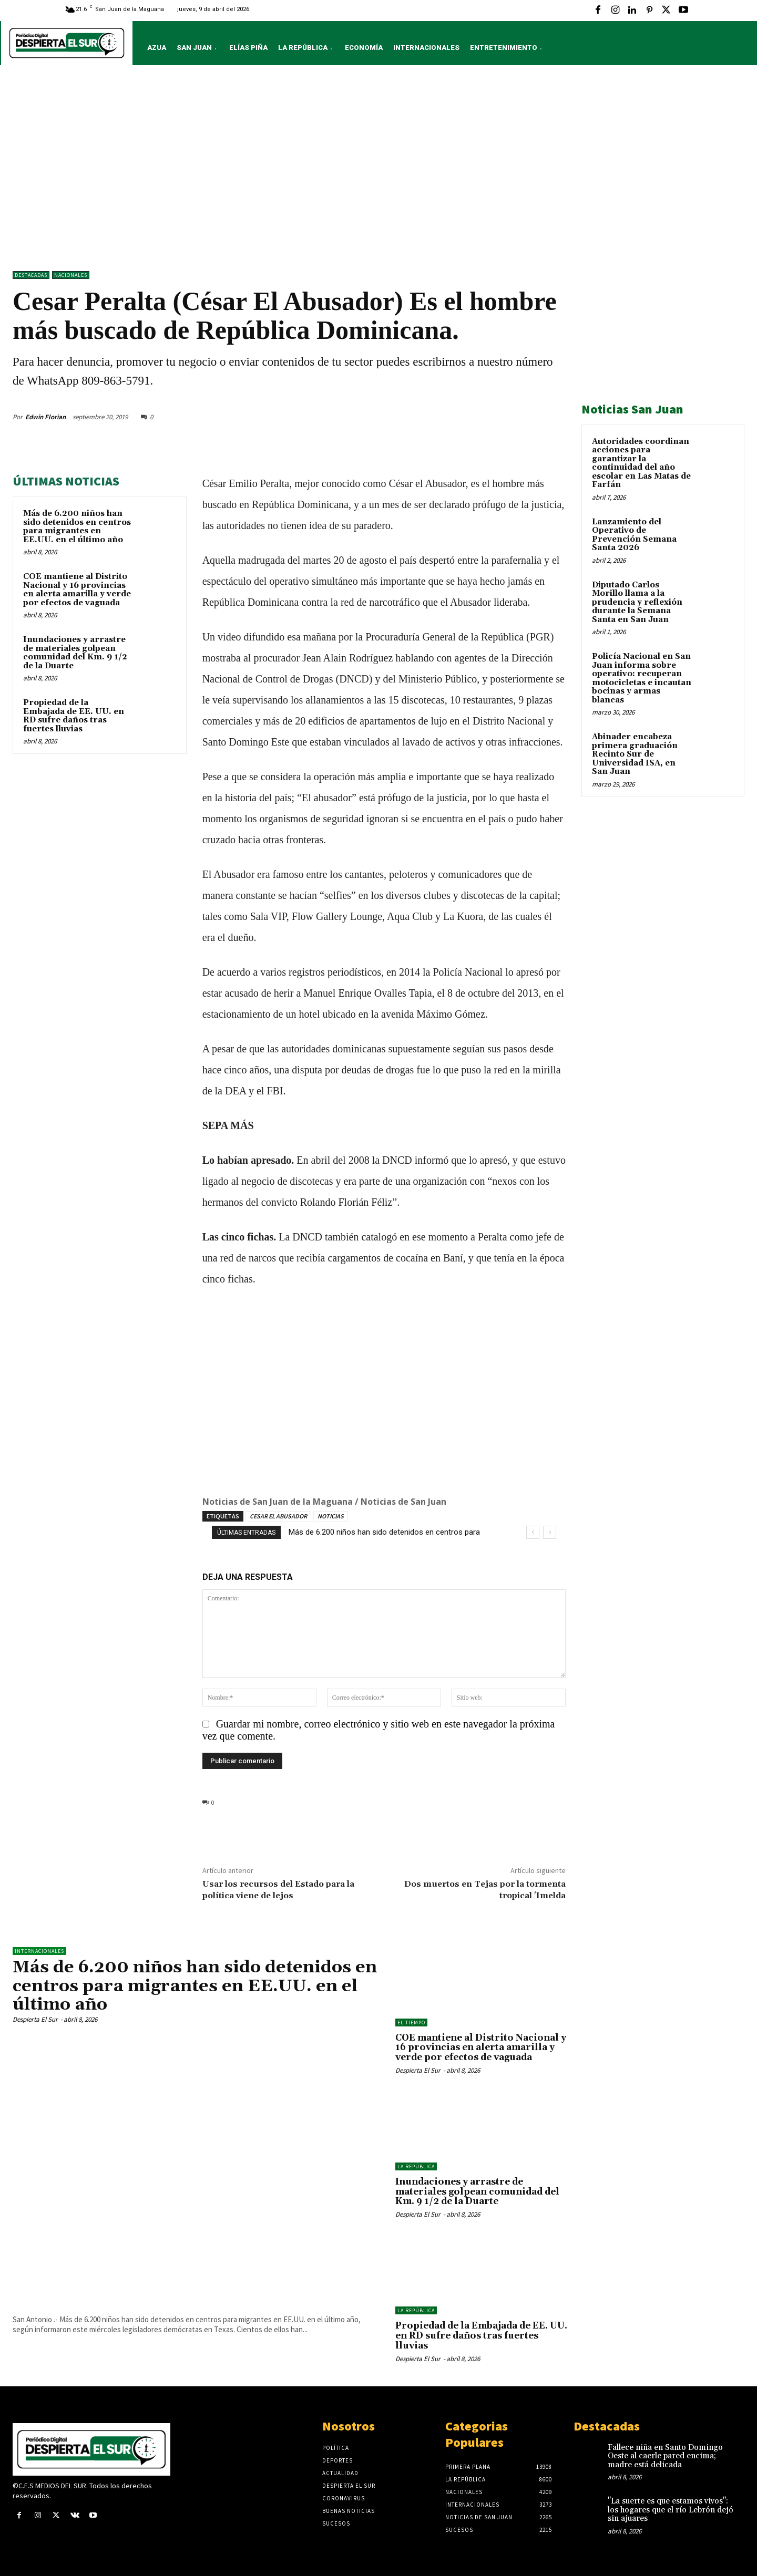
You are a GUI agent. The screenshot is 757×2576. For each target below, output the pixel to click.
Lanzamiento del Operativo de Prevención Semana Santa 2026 (634, 535)
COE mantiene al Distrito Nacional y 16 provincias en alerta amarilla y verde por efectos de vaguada (77, 590)
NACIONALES (70, 275)
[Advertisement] (378, 170)
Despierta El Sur (35, 2019)
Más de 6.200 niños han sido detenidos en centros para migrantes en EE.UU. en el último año (77, 527)
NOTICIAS (331, 1516)
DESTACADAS (31, 275)
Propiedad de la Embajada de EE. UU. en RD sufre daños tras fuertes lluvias (73, 716)
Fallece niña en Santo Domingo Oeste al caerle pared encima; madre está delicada (665, 2456)
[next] (549, 1532)
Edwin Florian (45, 416)
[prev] (532, 1532)
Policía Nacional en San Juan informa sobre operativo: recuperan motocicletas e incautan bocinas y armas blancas (641, 678)
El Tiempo (411, 2022)
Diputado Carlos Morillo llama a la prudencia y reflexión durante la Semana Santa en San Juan (637, 602)
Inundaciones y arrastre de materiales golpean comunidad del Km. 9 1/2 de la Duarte (75, 653)
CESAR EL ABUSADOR (278, 1516)
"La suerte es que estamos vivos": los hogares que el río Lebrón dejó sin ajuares (670, 2509)
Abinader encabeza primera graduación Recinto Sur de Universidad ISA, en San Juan (635, 754)
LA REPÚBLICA (416, 2166)
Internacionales (39, 1951)
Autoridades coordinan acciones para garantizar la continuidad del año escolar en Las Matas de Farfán (641, 463)
